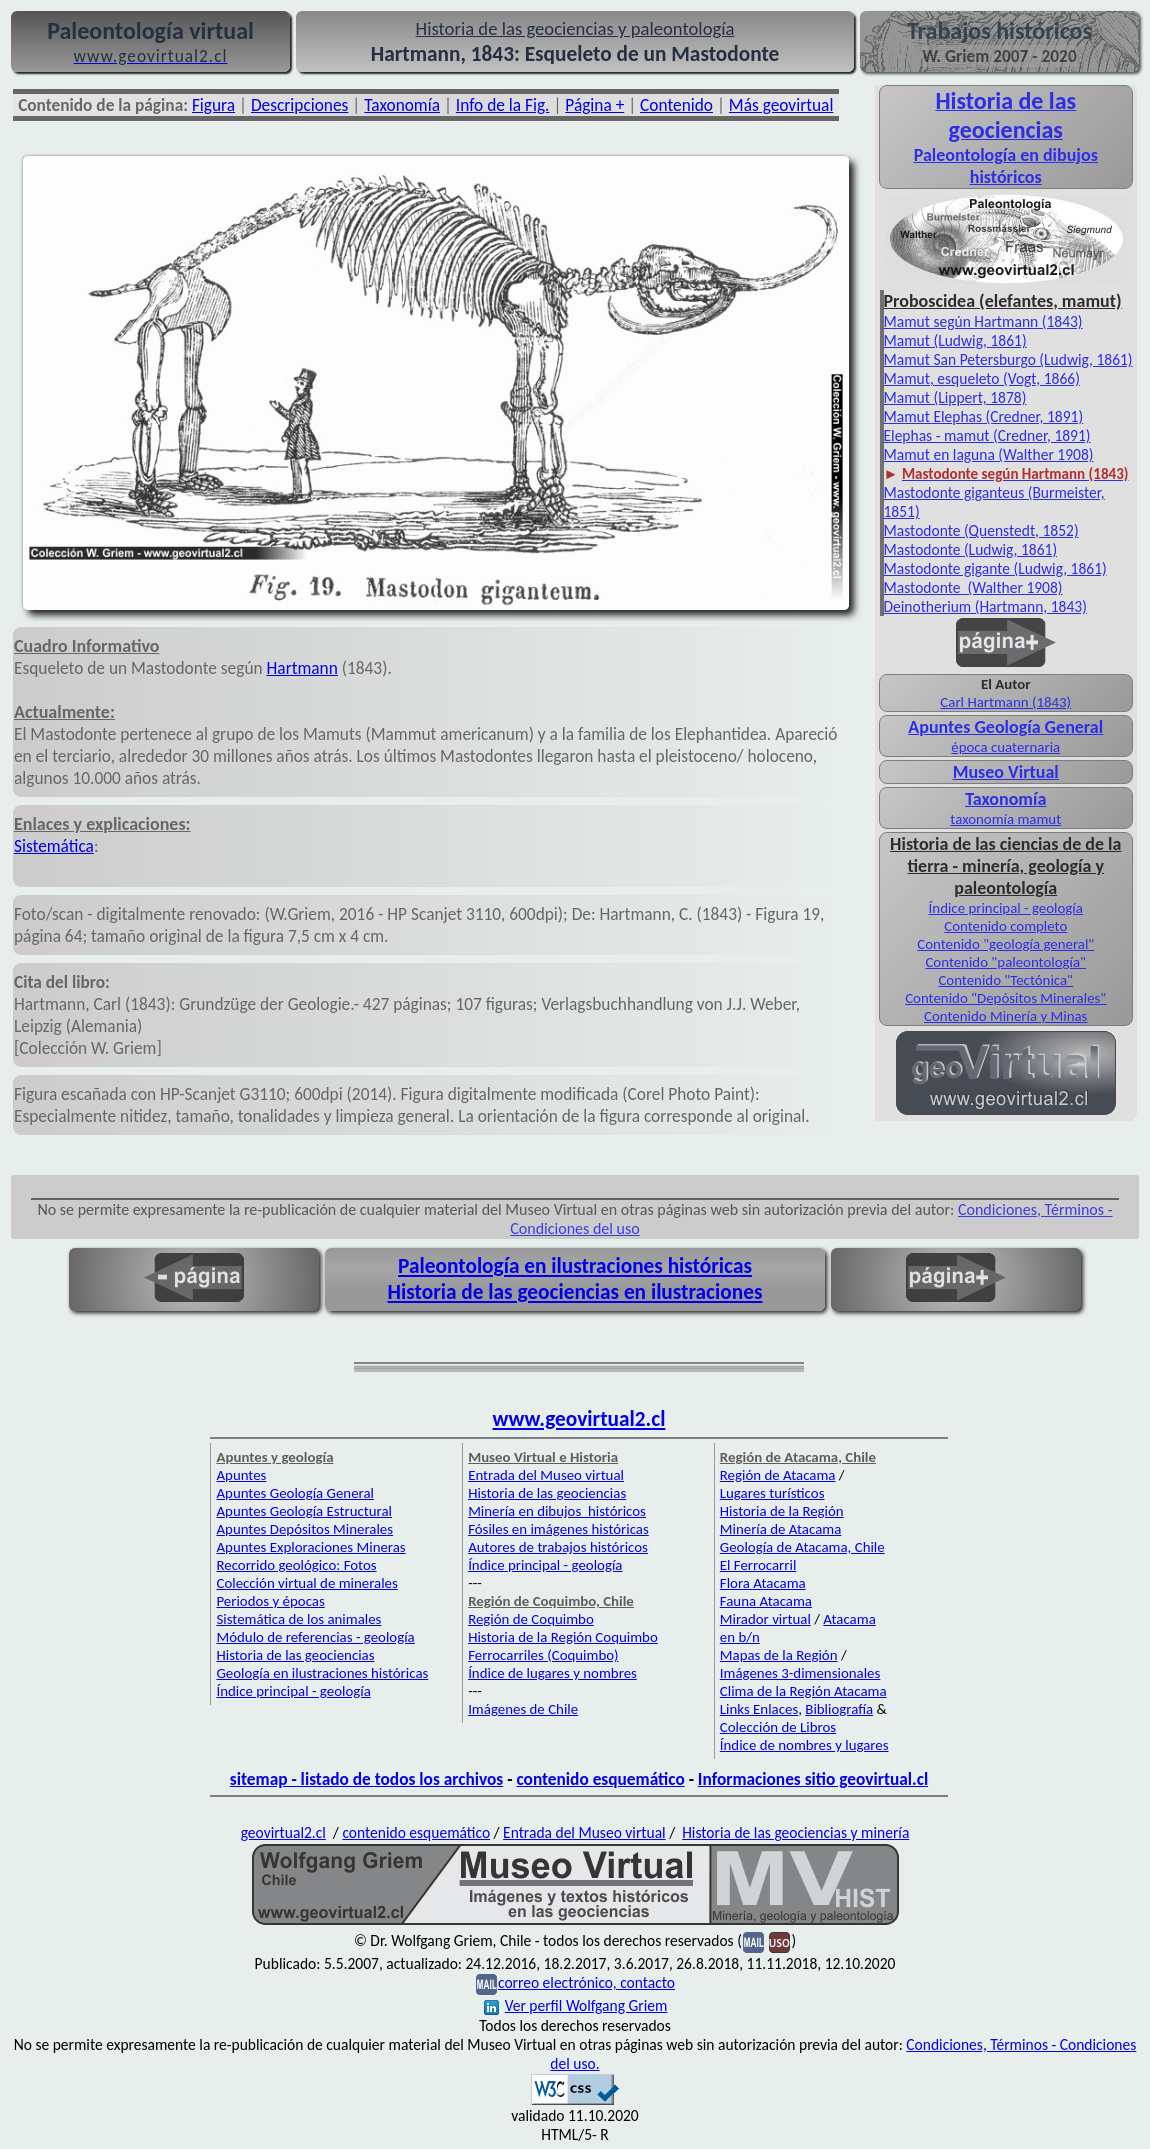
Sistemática (54, 846)
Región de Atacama (778, 1475)
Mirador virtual (765, 1619)
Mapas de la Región (779, 1655)
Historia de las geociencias (295, 1655)
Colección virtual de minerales (306, 1583)
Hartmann (302, 668)
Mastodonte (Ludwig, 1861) (971, 549)
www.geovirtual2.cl (579, 1419)
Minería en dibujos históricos (557, 1511)
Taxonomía (402, 105)
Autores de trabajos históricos (558, 1547)
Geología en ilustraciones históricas (322, 1673)
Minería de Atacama (780, 1529)
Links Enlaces (759, 1709)
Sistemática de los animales (298, 1619)
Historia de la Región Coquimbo (563, 1637)
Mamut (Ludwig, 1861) (955, 340)
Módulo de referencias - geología (315, 1637)
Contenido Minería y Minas (1005, 1016)
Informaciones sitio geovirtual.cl (813, 1779)
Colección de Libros (778, 1727)
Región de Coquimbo (531, 1619)
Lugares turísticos (772, 1493)
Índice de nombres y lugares (804, 1745)
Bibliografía (839, 1709)
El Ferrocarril (758, 1565)
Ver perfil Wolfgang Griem (576, 2005)
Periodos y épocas (270, 1601)
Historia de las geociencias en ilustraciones (575, 1292)
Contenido (676, 105)
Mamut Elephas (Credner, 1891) (984, 416)
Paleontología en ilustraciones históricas (575, 1266)
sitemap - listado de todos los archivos (366, 1779)
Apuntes (241, 1475)
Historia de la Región (782, 1511)
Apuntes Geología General (295, 1493)
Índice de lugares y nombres (552, 1673)
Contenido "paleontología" (1005, 962)
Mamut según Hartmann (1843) (983, 321)
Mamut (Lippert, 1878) (955, 397)
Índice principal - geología (1006, 908)
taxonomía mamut (1005, 819)
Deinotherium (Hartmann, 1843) (985, 606)
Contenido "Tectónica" (1005, 980)
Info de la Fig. (503, 105)
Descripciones (299, 105)
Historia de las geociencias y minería (795, 1832)
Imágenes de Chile (523, 1709)
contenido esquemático (600, 1779)
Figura (213, 105)
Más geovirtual (781, 105)
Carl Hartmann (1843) (1005, 702)
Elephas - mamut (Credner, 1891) (987, 435)
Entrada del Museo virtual (546, 1475)
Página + (594, 105)
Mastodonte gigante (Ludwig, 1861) (995, 568)
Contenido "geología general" (1005, 944)
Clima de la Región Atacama (803, 1691)
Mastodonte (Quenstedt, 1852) (981, 530)
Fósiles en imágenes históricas (558, 1529)
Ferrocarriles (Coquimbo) (543, 1655)
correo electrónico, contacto (586, 1982)
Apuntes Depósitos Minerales (304, 1529)
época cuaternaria (1005, 747)
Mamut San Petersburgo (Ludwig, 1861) (1008, 359)
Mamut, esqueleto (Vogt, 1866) (982, 378)
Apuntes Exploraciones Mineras (310, 1547)
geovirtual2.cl (283, 1832)
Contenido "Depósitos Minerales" (1005, 998)
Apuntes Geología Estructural (304, 1511)
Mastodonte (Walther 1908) (973, 587)
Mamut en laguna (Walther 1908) (989, 454)
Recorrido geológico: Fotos (296, 1565)
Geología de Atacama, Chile (802, 1547)
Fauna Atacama (766, 1601)
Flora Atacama (763, 1583)
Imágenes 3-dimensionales (800, 1673)
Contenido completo (1005, 926)
